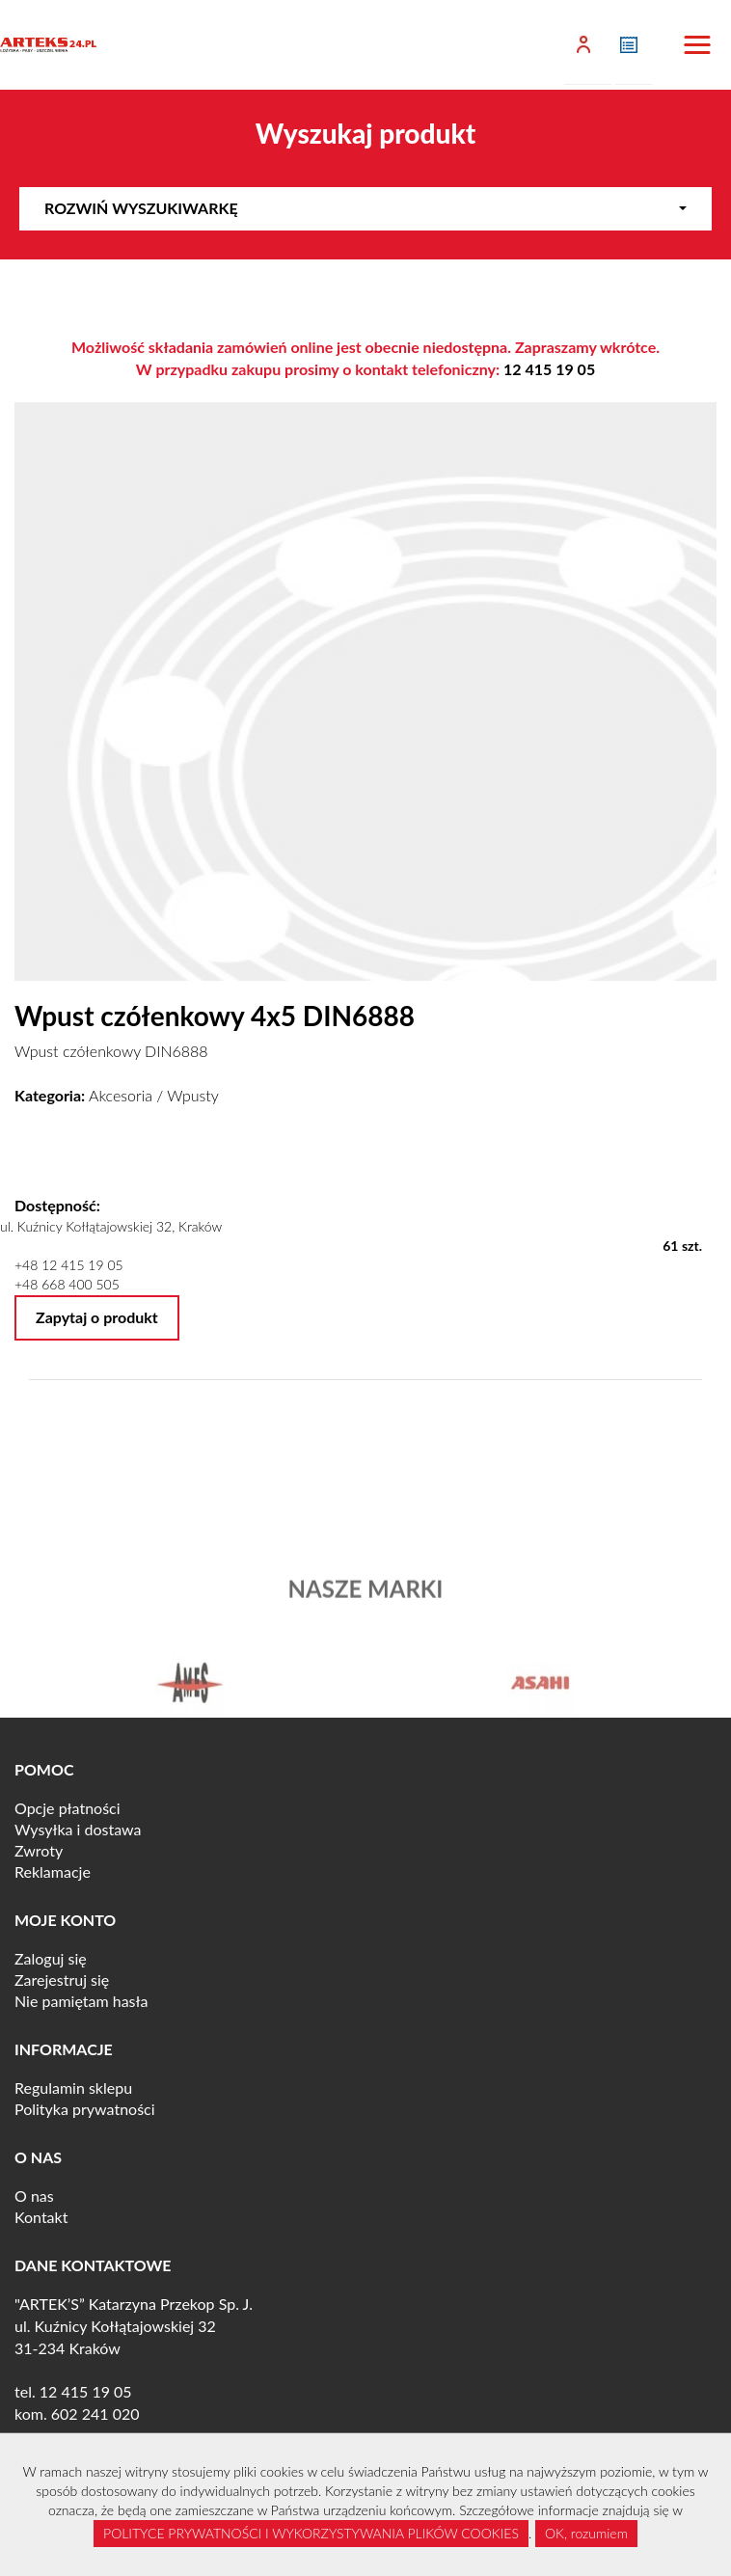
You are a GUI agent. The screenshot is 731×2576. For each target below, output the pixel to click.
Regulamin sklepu (73, 2087)
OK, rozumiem (586, 2533)
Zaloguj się (50, 1958)
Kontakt (41, 2217)
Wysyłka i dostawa (78, 1829)
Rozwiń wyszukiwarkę (365, 208)
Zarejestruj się (61, 1979)
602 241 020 (95, 2413)
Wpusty (193, 1095)
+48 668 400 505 (67, 1284)
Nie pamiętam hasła (81, 2001)
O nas (34, 2195)
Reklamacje (52, 1871)
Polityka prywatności (84, 2109)
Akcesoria (120, 1095)
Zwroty (38, 1850)
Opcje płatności (67, 1808)
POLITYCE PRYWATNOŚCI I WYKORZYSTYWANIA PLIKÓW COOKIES (311, 2533)
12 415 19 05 (549, 369)
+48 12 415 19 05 (68, 1265)
